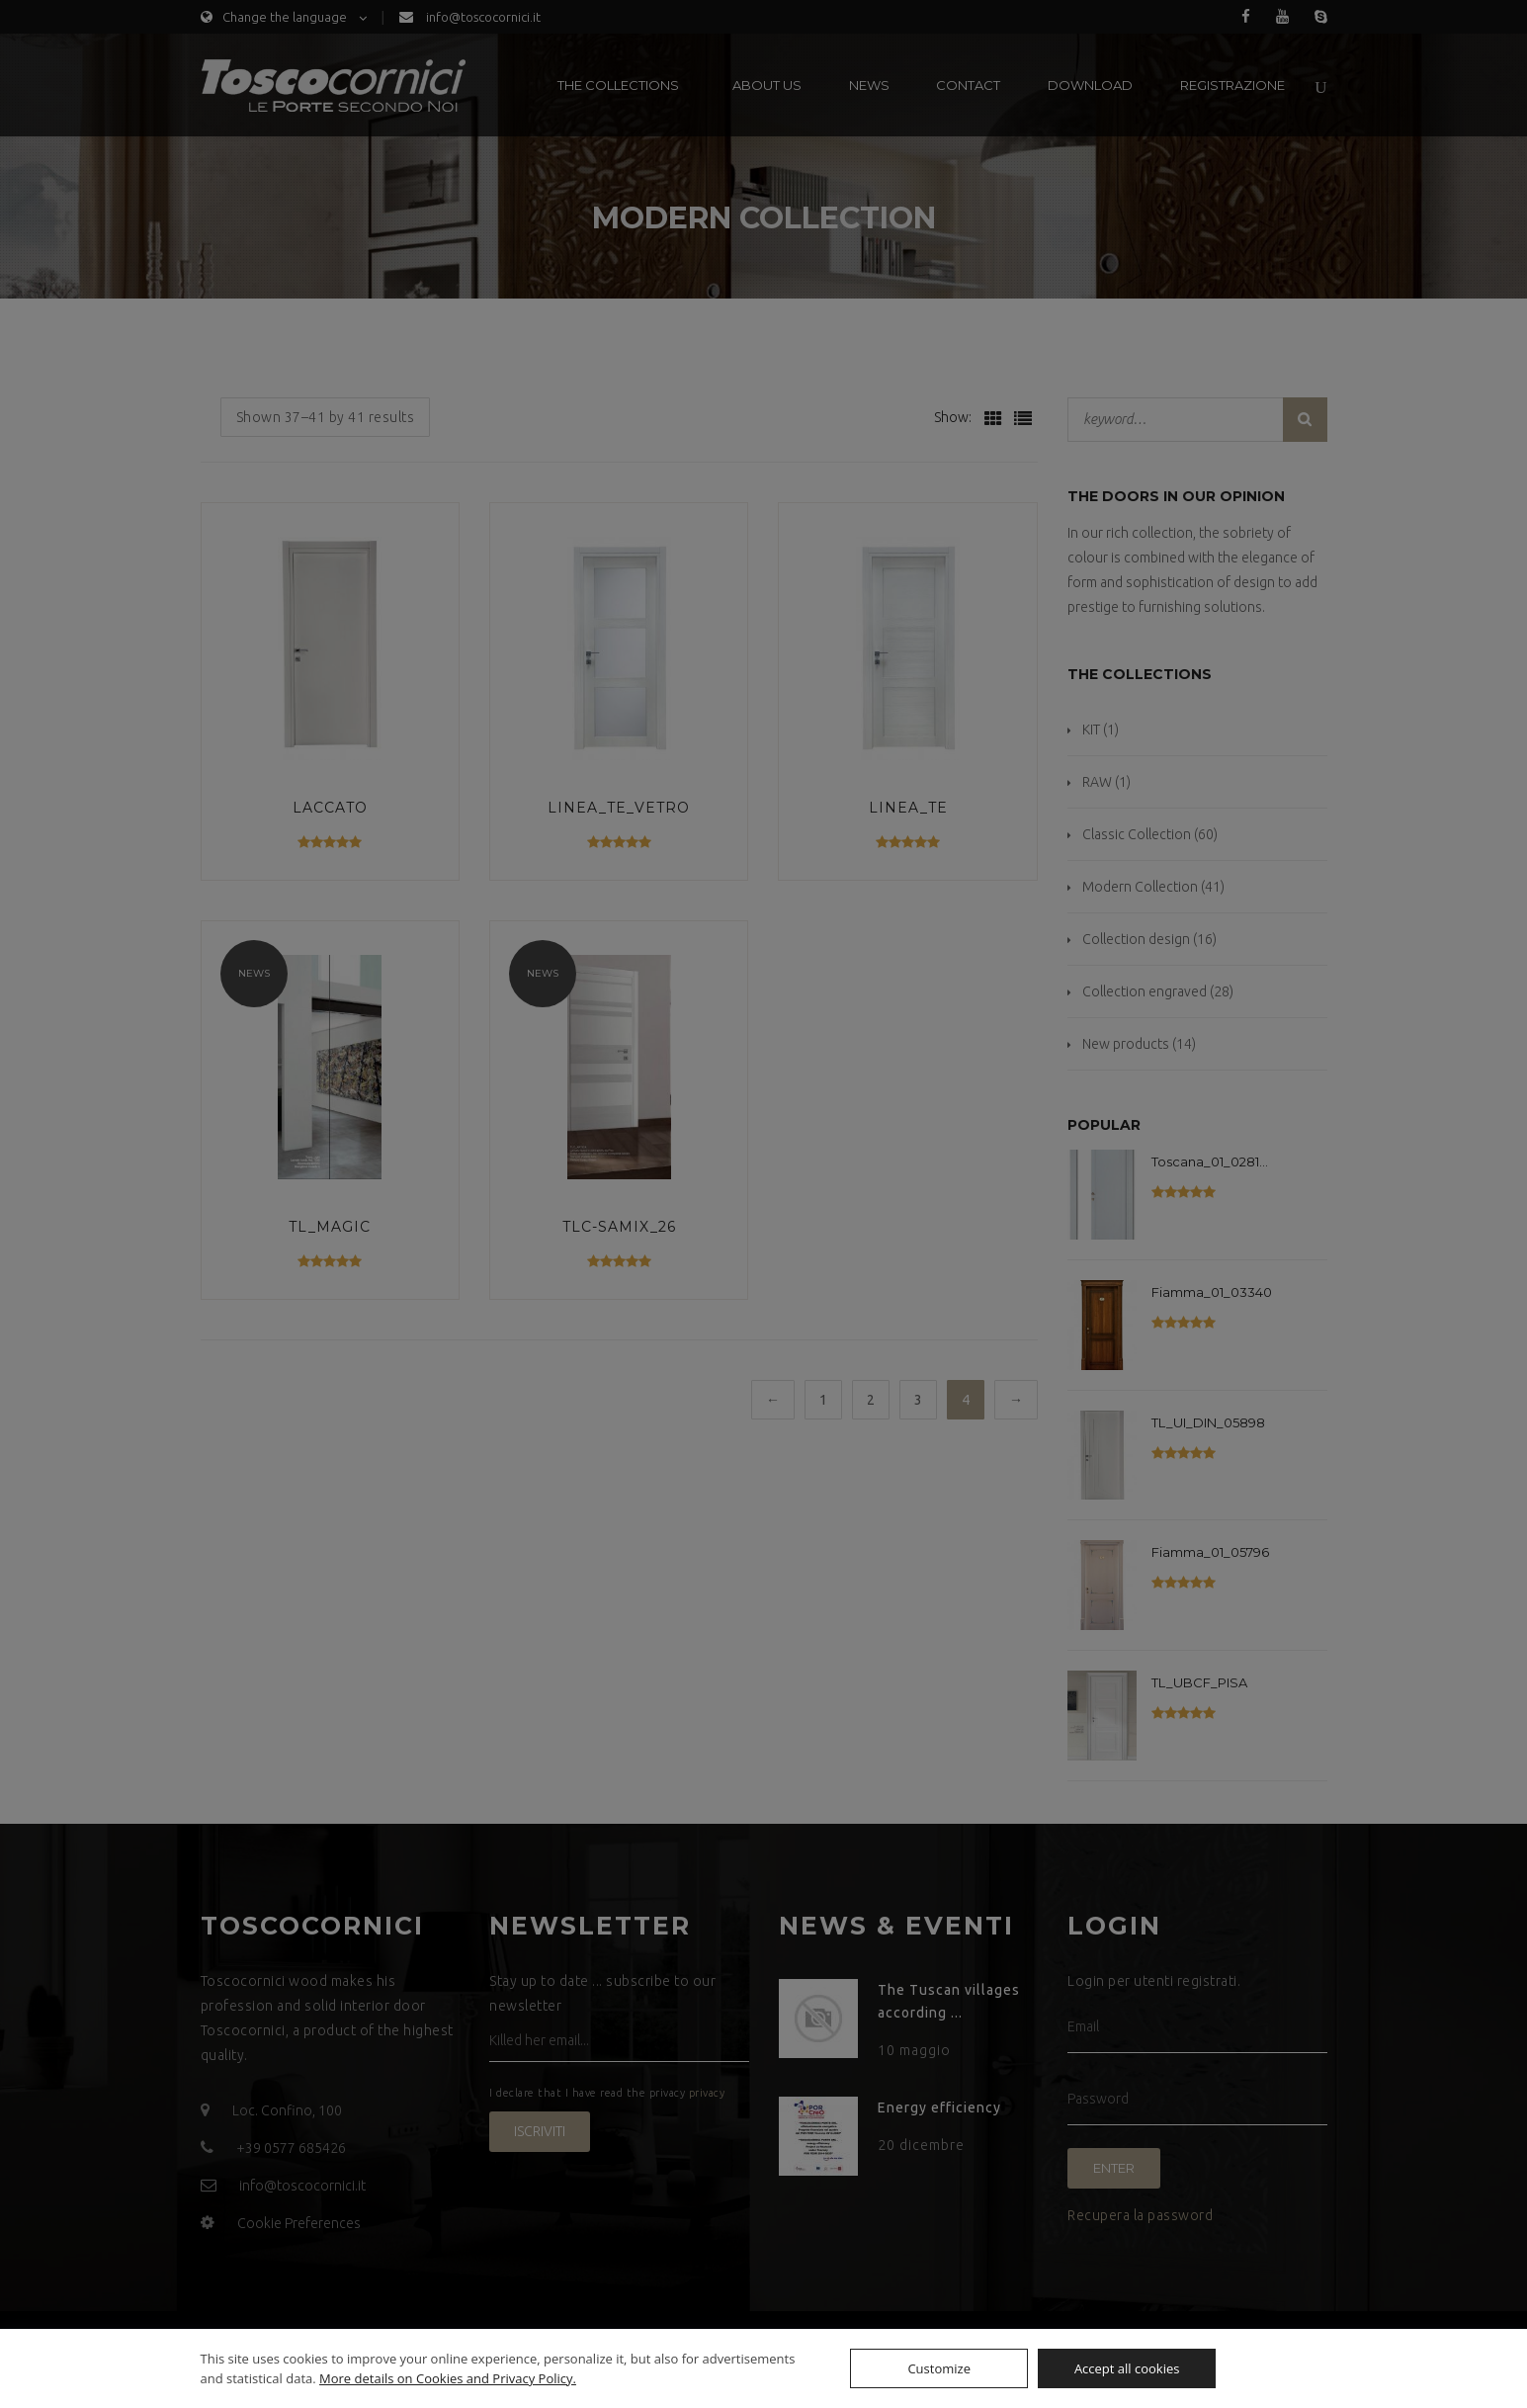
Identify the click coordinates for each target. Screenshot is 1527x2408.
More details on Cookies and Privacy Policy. (447, 2378)
